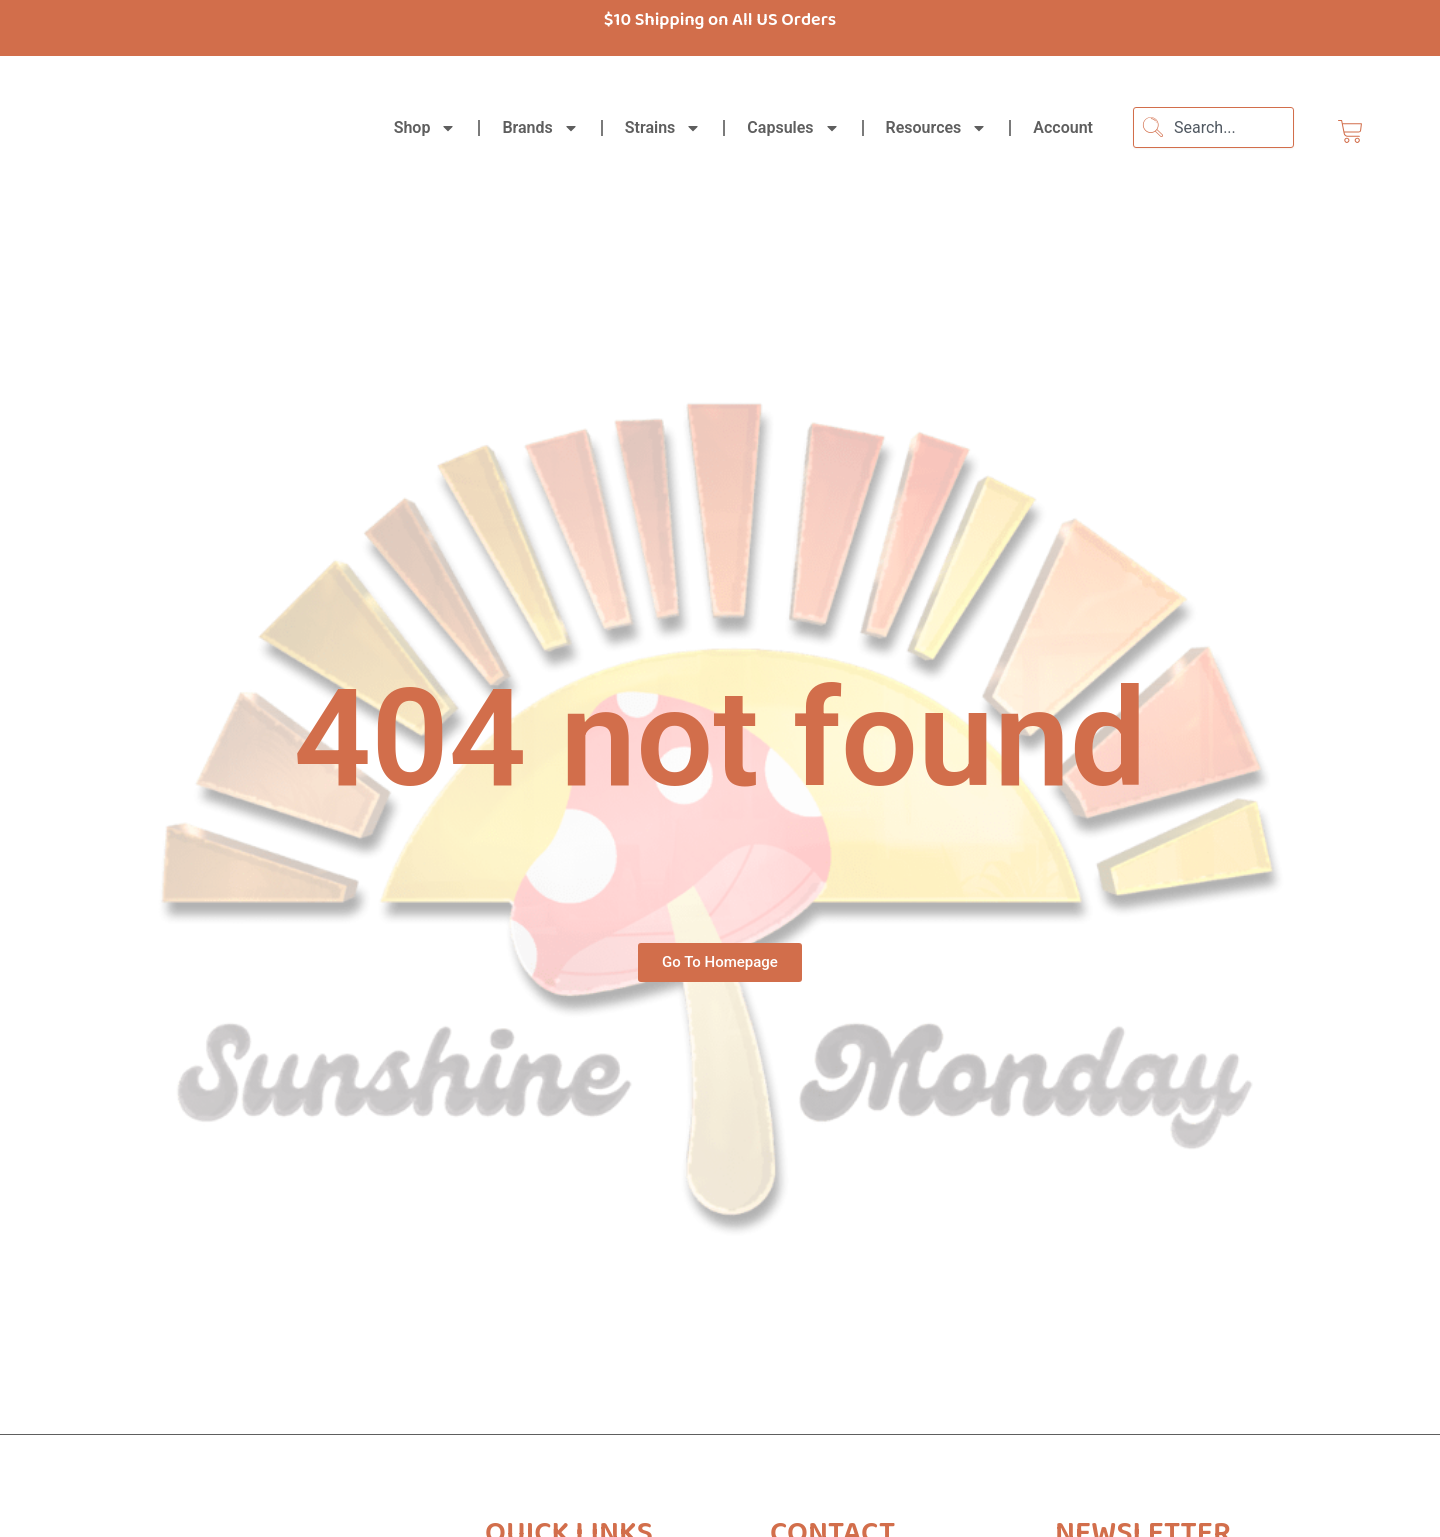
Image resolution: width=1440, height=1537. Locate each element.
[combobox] (1213, 127)
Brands (540, 128)
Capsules (793, 128)
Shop (425, 128)
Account (1063, 127)
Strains (663, 128)
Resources (937, 128)
